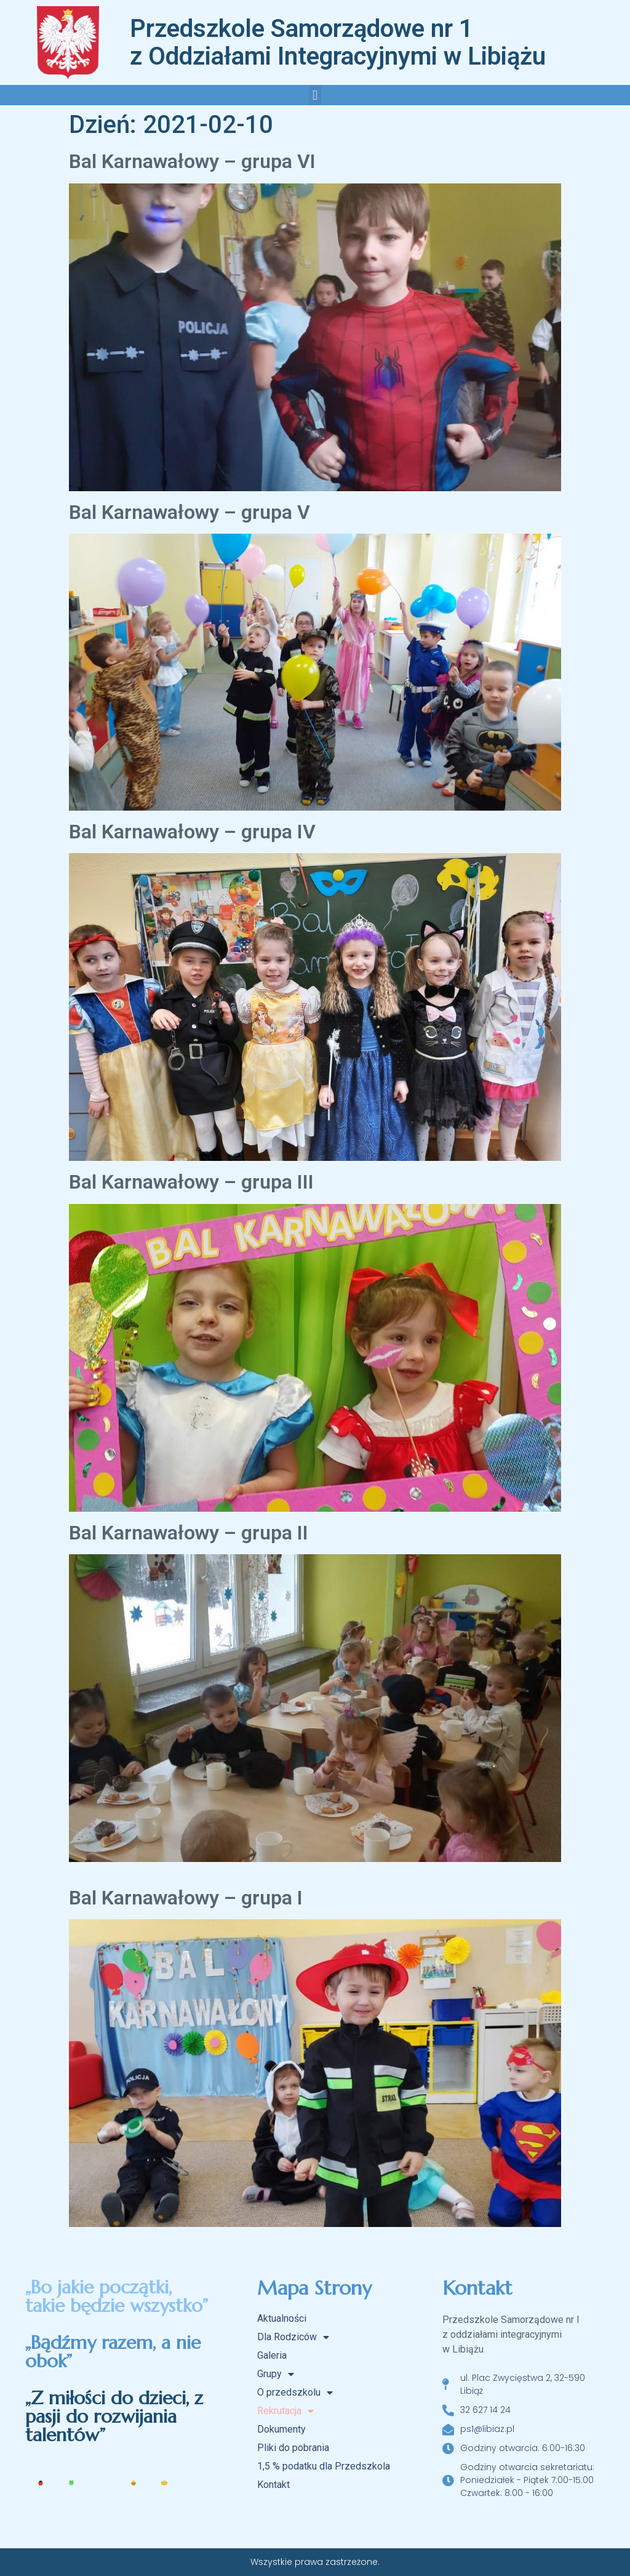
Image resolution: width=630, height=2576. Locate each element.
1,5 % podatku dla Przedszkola (323, 2466)
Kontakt (273, 2484)
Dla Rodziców (293, 2337)
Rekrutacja (285, 2411)
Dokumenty (281, 2429)
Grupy (275, 2374)
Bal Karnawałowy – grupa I (186, 1897)
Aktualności (281, 2318)
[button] (315, 95)
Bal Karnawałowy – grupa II (188, 1532)
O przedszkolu (295, 2392)
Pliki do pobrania (293, 2448)
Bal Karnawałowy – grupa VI (192, 161)
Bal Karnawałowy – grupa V (189, 512)
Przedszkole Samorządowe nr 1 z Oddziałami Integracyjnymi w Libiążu (338, 42)
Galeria (272, 2355)
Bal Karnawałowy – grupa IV (192, 831)
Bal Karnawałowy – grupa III (191, 1182)
